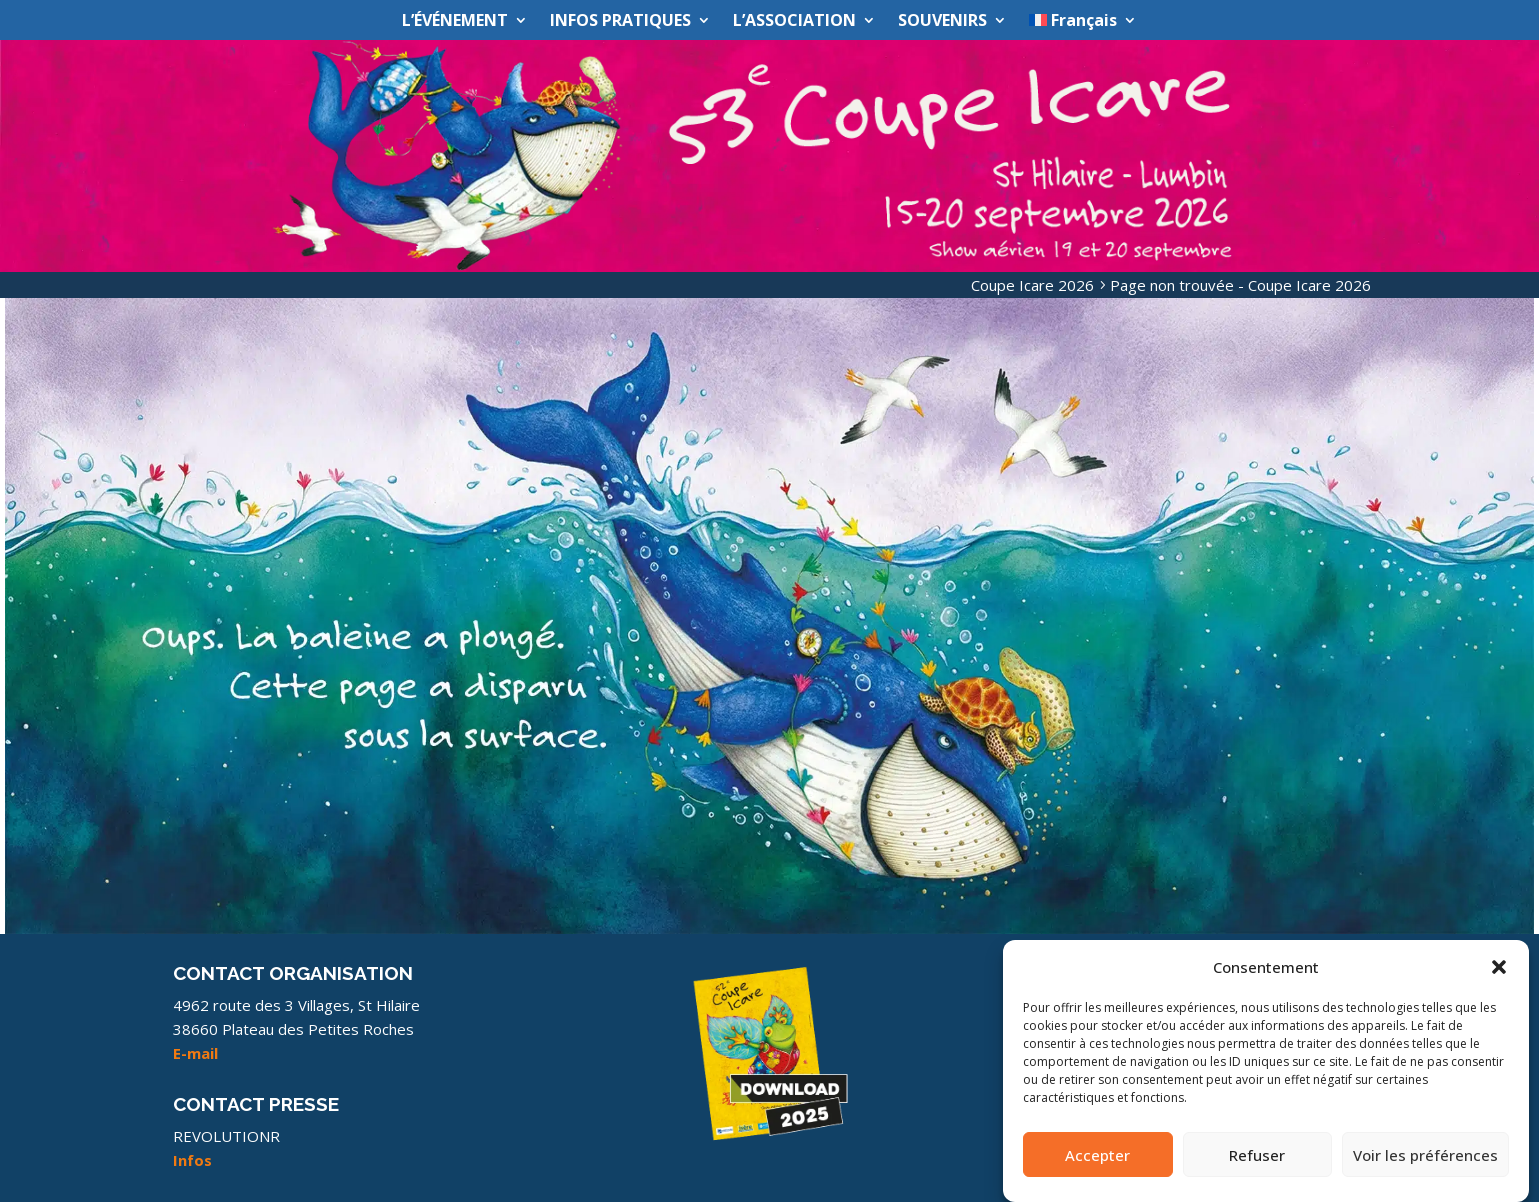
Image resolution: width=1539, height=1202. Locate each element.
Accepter (1097, 1167)
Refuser (1257, 1167)
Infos (192, 1160)
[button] (1499, 979)
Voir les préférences (1425, 1167)
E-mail (195, 1053)
